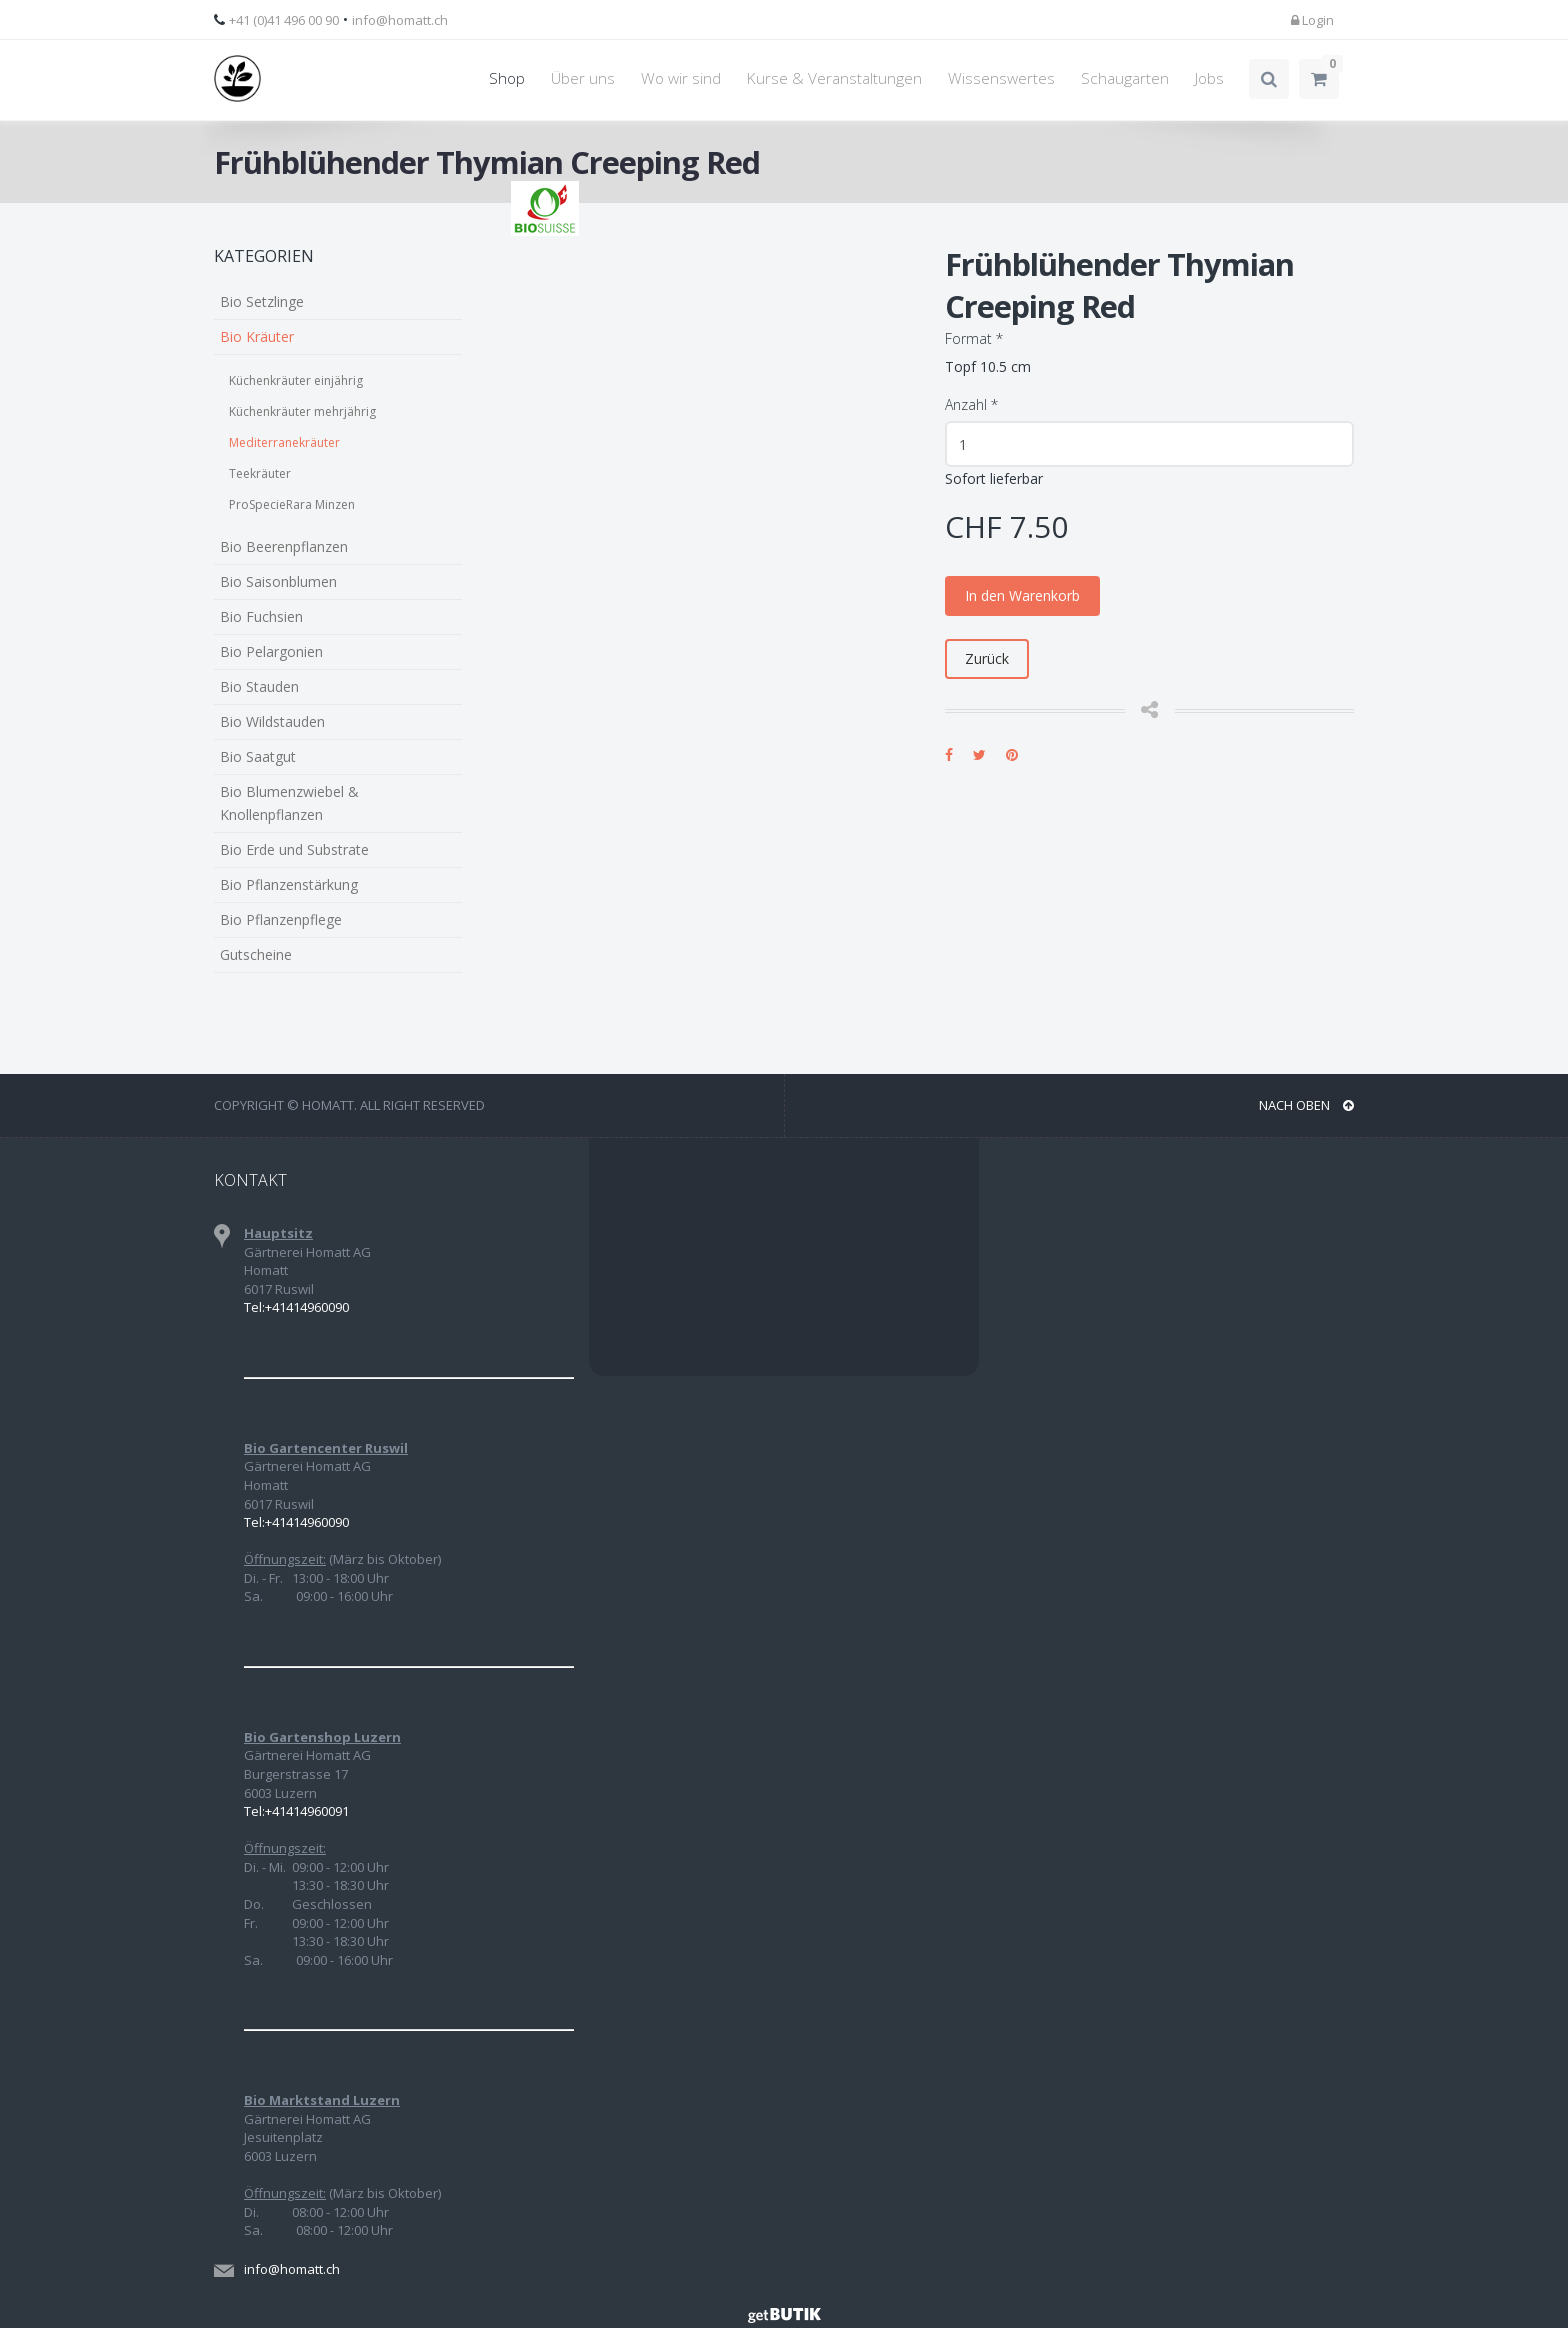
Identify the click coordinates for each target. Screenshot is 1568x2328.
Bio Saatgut (258, 756)
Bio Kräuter (257, 336)
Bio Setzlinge (262, 301)
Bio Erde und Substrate (294, 849)
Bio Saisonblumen (278, 581)
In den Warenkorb (1022, 595)
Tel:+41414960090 (296, 1307)
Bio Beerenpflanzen (284, 546)
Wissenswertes (1001, 78)
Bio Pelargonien (271, 651)
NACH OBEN (1306, 1105)
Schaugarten (1125, 78)
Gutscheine (256, 954)
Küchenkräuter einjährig (296, 380)
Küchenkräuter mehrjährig (302, 411)
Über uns (583, 78)
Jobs (1209, 78)
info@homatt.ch (400, 20)
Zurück (987, 658)
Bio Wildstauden (272, 721)
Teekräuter (260, 473)
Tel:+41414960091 (296, 1811)
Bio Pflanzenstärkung (289, 884)
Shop (507, 78)
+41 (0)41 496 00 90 (284, 20)
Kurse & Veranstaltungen (834, 78)
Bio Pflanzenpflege (281, 919)
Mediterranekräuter (284, 442)
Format (974, 338)
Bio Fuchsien (261, 616)
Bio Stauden (259, 686)
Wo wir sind (681, 78)
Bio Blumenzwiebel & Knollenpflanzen (289, 803)
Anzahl (971, 404)
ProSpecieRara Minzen (292, 504)
